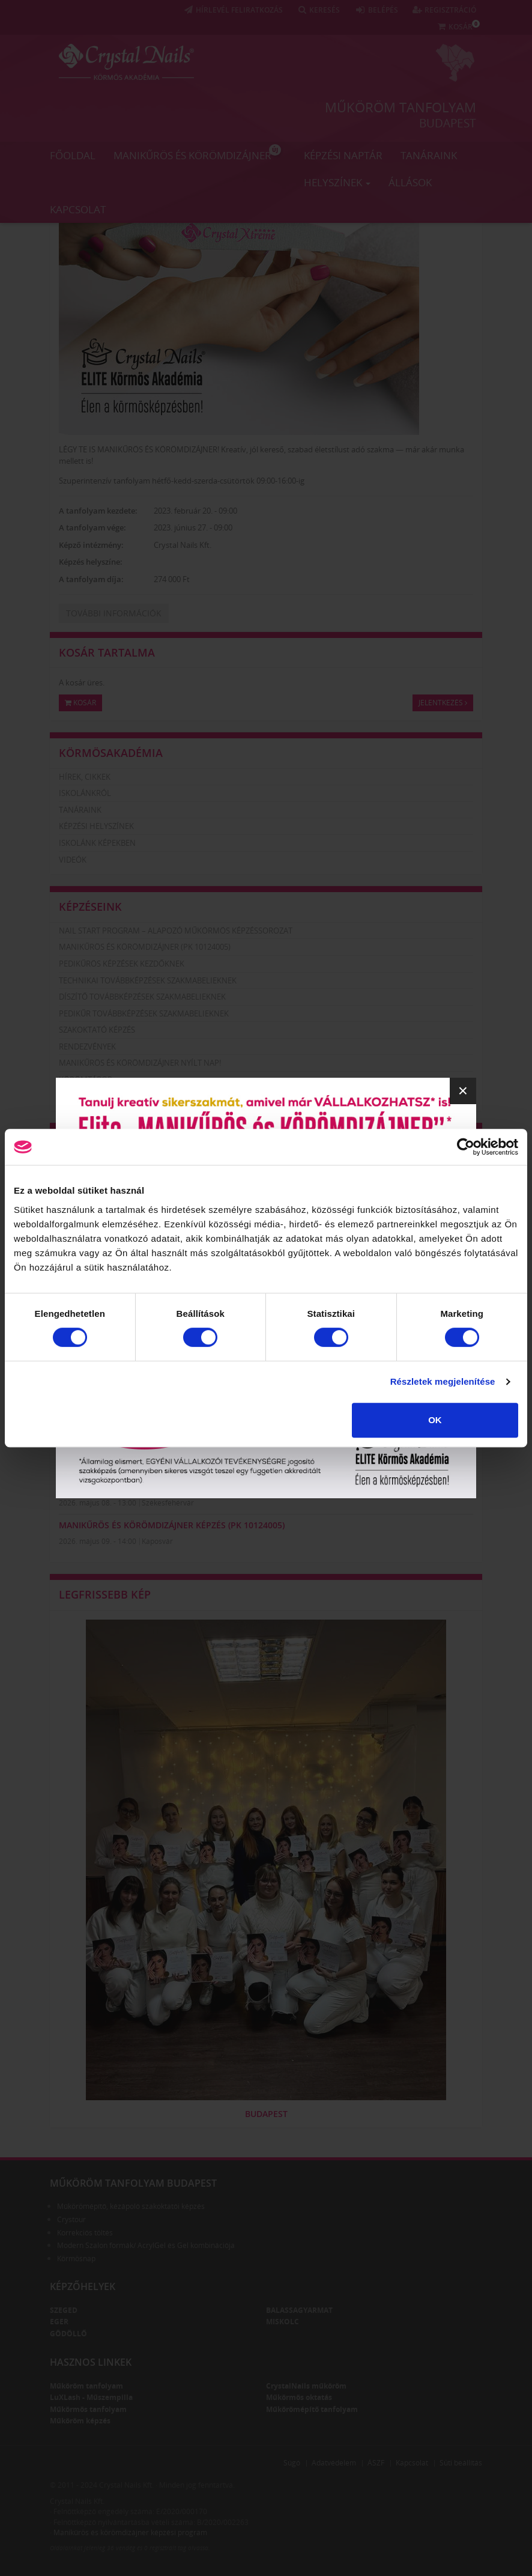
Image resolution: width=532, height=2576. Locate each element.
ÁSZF (375, 2463)
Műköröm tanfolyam (400, 107)
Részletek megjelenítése (442, 1381)
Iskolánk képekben (97, 842)
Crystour (71, 2219)
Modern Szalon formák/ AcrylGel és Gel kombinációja (146, 2245)
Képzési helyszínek (96, 826)
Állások (410, 182)
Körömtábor (85, 1079)
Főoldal (72, 155)
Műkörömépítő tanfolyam (312, 2409)
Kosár (80, 702)
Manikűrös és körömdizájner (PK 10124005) (145, 946)
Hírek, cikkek (84, 776)
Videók (72, 859)
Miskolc (282, 2321)
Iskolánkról (85, 793)
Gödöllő (68, 2333)
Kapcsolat (78, 209)
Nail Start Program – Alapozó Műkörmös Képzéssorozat (175, 930)
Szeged (63, 2310)
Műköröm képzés (80, 2421)
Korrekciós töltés (85, 2233)
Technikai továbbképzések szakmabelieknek (148, 980)
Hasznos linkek (90, 2362)
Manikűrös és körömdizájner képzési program (130, 2532)
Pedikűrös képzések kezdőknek (121, 963)
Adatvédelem (334, 2463)
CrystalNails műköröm (306, 2386)
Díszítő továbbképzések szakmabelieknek (142, 996)
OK (435, 1420)
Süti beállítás (461, 2463)
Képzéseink (90, 906)
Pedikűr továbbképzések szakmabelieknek (144, 1013)
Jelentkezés (443, 702)
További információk (114, 613)
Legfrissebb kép (105, 1594)
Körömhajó (82, 1096)
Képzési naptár (343, 155)
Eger (59, 2321)
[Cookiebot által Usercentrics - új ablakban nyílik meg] (465, 1147)
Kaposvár (157, 1541)
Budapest (447, 123)
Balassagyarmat (299, 2310)
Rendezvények (87, 1046)
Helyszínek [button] (337, 182)
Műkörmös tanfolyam (88, 2409)
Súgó (291, 2463)
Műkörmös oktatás (299, 2397)
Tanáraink (429, 155)
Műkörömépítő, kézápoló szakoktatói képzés (131, 2206)
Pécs (149, 1464)
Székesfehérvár (168, 1503)
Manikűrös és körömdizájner (197, 153)
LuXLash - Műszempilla (91, 2397)
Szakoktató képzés (97, 1029)
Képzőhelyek (82, 2286)
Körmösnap (76, 2258)
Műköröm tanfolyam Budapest (133, 2183)
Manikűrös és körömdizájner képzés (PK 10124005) (172, 1486)
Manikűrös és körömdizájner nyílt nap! (140, 1062)
